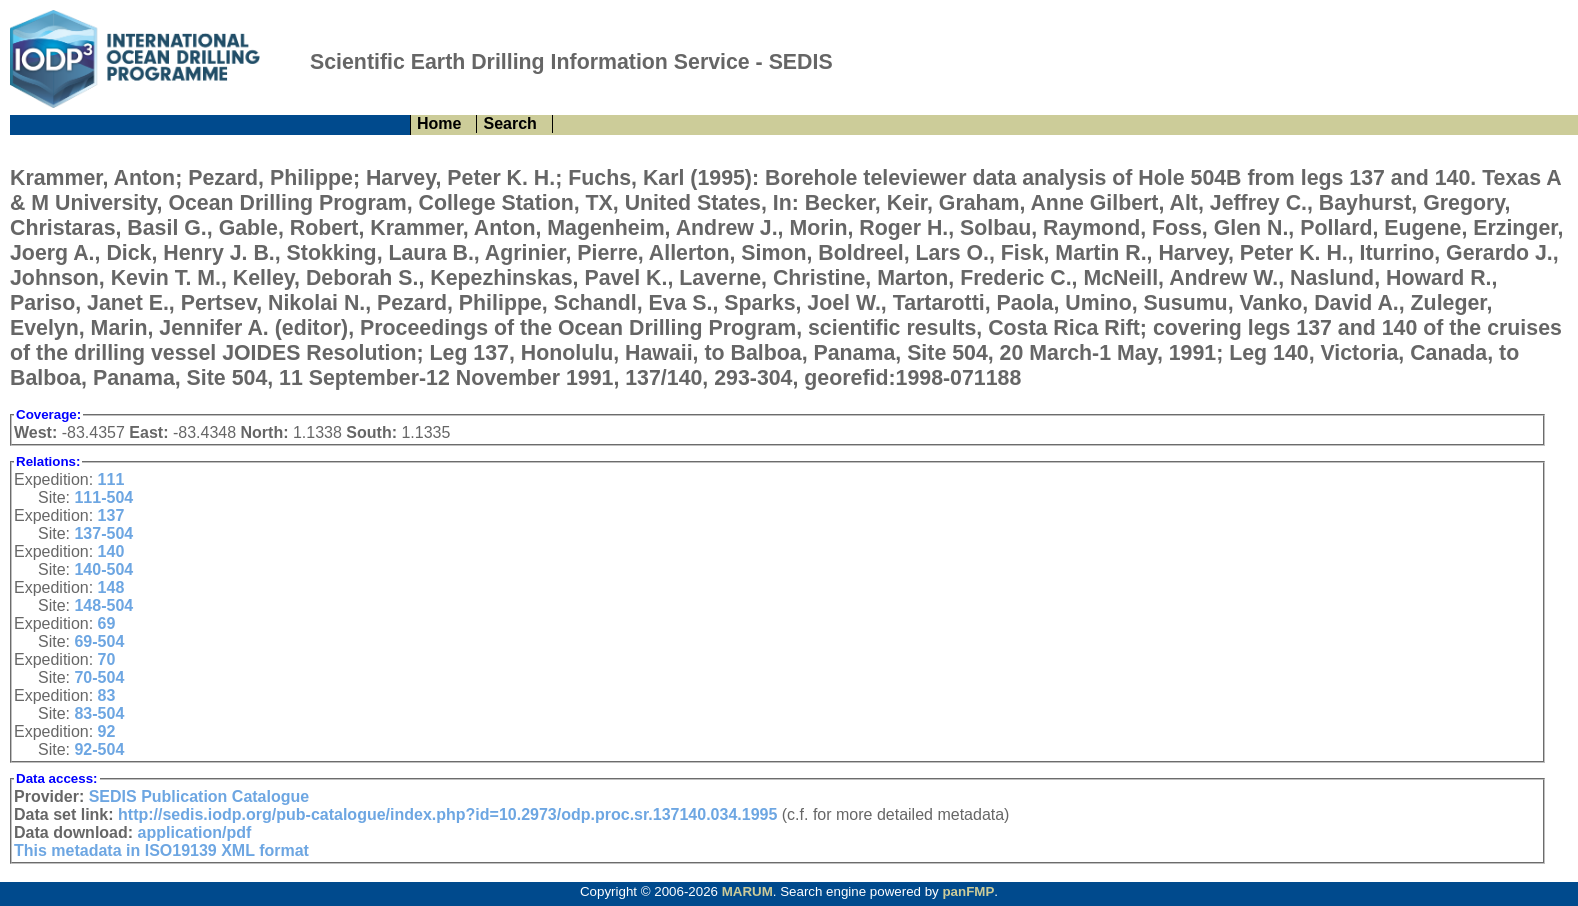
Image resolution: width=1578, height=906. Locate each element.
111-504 (103, 497)
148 (111, 587)
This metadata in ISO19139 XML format (161, 850)
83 (107, 695)
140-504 (103, 569)
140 (111, 551)
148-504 (103, 605)
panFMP (968, 891)
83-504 (99, 713)
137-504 (103, 533)
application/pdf (195, 832)
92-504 (99, 749)
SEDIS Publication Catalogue (199, 796)
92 (107, 731)
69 (107, 623)
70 (107, 659)
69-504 (99, 641)
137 (111, 515)
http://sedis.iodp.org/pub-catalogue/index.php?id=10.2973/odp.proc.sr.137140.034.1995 (447, 814)
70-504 (99, 677)
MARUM (747, 891)
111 (111, 479)
